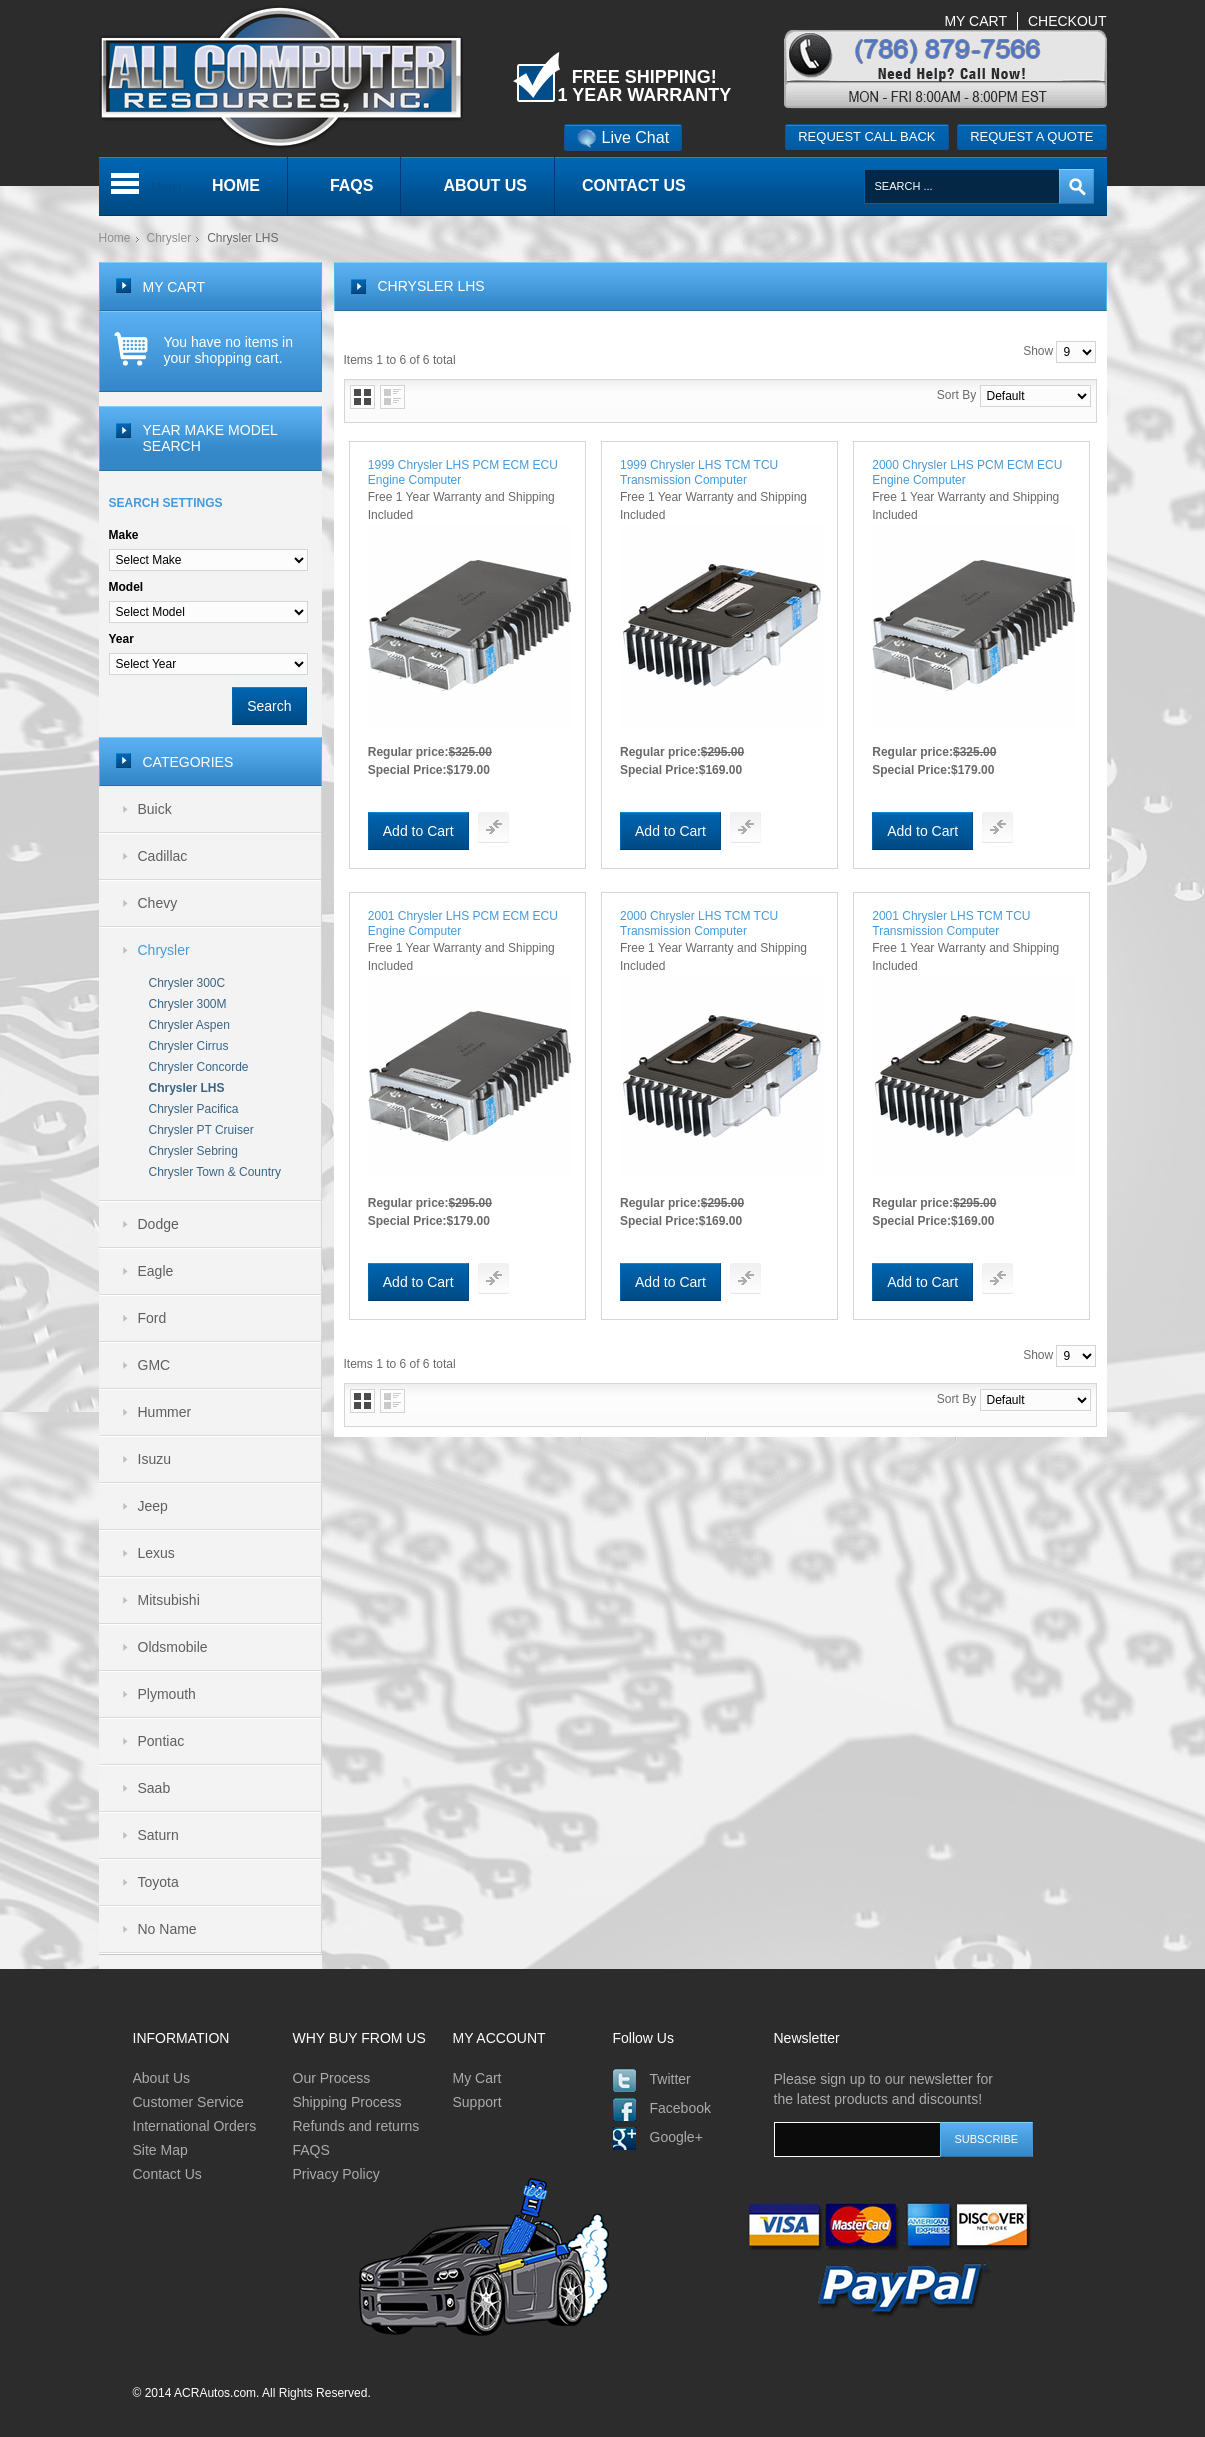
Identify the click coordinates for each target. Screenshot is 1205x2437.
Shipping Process (347, 2102)
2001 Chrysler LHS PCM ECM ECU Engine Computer (463, 923)
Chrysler (169, 238)
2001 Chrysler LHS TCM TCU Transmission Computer (951, 923)
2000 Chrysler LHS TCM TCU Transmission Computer (699, 923)
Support (477, 2102)
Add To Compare (493, 827)
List (392, 397)
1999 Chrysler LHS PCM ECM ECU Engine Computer (463, 472)
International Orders (195, 2126)
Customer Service (188, 2102)
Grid (362, 397)
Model (126, 587)
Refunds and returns (356, 2126)
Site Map (160, 2150)
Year (121, 639)
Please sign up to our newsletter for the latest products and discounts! (883, 2089)
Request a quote (1031, 136)
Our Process (332, 2078)
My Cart (477, 2078)
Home (115, 238)
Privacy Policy (336, 2174)
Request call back (866, 136)
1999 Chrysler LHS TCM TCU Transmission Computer (699, 472)
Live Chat (623, 137)
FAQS (311, 2150)
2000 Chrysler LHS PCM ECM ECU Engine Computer (967, 472)
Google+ (676, 2137)
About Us (162, 2078)
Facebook (680, 2108)
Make (124, 535)
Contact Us (167, 2174)
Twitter (670, 2079)
